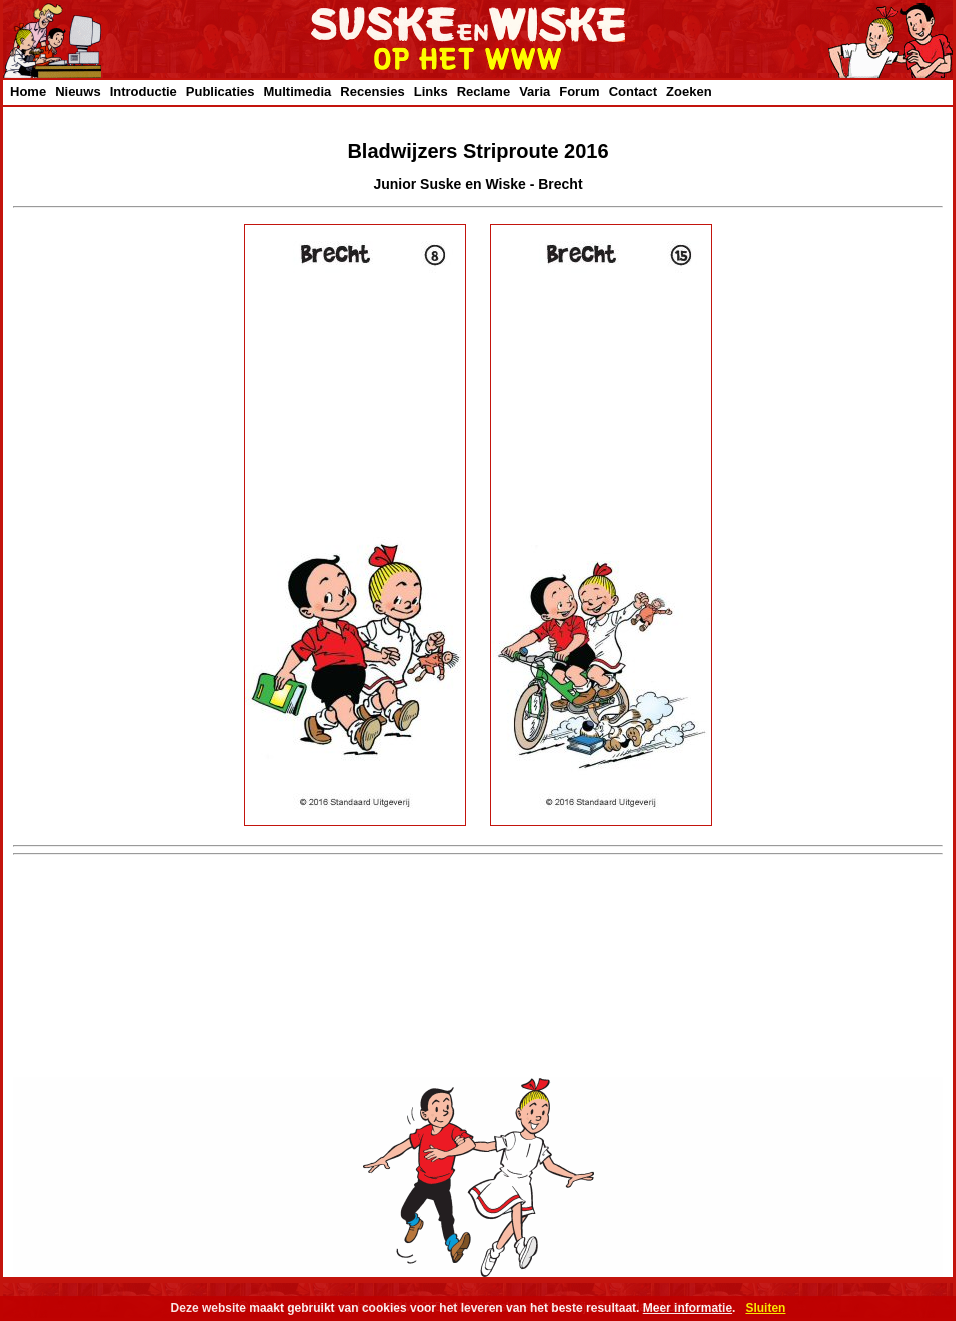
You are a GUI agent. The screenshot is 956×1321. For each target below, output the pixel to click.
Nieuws (78, 91)
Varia (534, 91)
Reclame (483, 91)
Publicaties (220, 91)
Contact (633, 91)
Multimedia (297, 91)
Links (431, 91)
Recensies (372, 91)
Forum (579, 91)
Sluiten (765, 1308)
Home (28, 91)
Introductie (143, 91)
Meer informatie (687, 1308)
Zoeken (689, 91)
